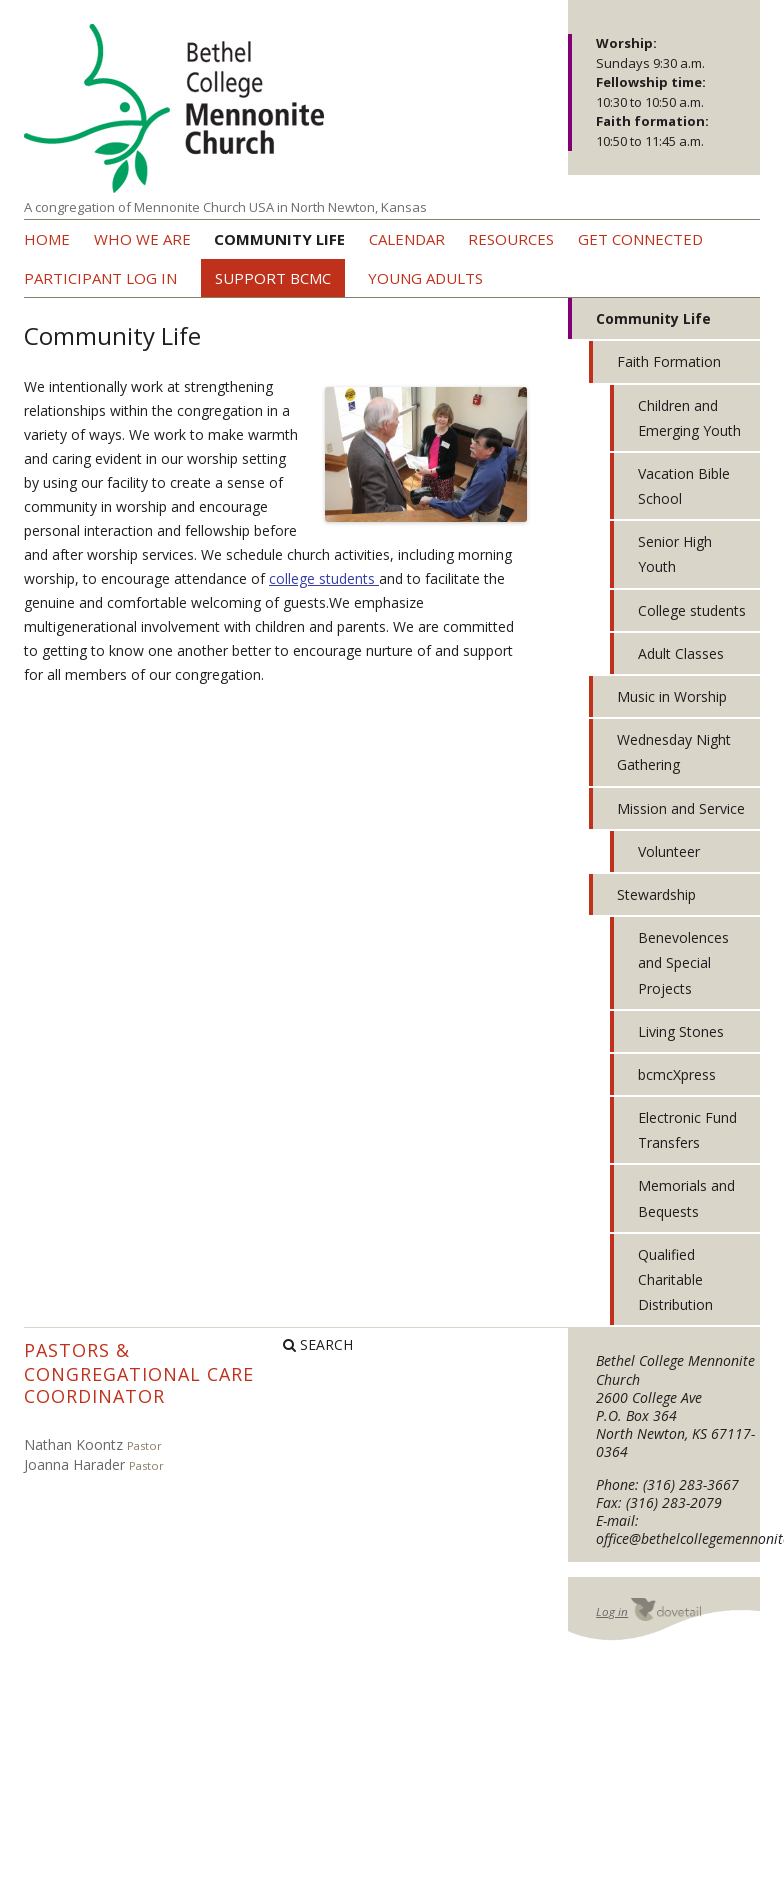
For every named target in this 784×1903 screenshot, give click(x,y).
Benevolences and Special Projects (683, 962)
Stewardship (656, 894)
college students (324, 578)
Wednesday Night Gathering (674, 752)
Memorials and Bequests (686, 1198)
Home (47, 239)
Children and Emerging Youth (689, 418)
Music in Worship (672, 696)
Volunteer (669, 851)
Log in (612, 1611)
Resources (511, 239)
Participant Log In (100, 278)
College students (692, 610)
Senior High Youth (675, 554)
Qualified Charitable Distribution (675, 1279)
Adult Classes (681, 653)
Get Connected (640, 239)
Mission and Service (681, 808)
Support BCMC (273, 278)
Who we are (142, 239)
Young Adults (425, 278)
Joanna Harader (74, 1464)
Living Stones (681, 1031)
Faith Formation (669, 361)
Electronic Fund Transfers (687, 1130)
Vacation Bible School (684, 486)
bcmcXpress (677, 1074)
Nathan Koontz (73, 1444)
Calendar (407, 239)
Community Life (279, 239)
